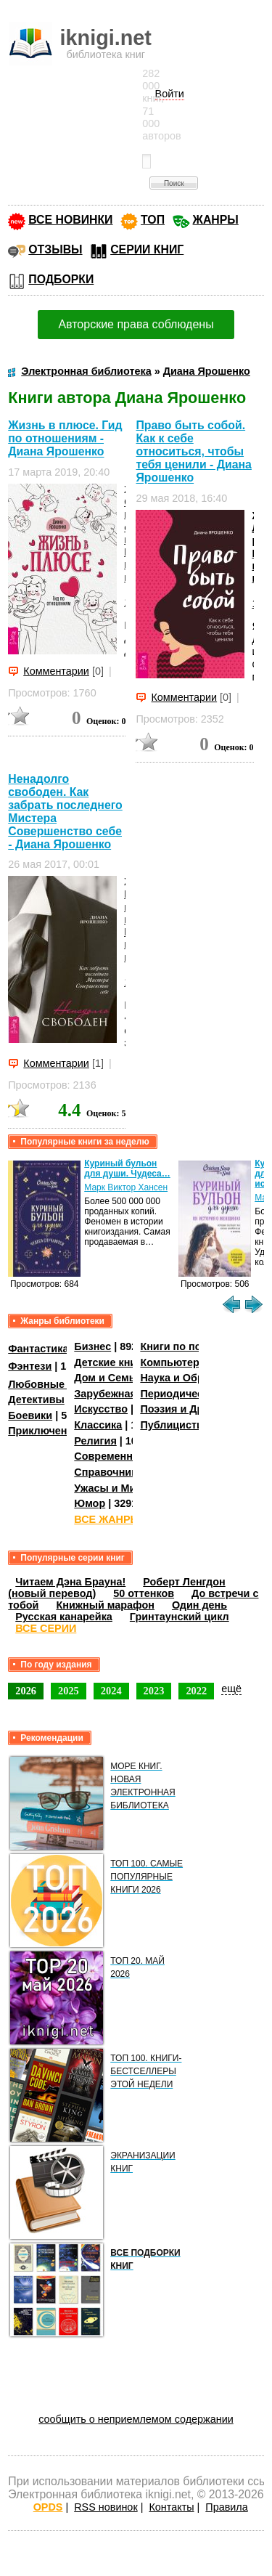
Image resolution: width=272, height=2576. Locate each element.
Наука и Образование (195, 1378)
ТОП (153, 220)
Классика (98, 1425)
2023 (154, 1691)
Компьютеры (174, 1362)
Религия (95, 1441)
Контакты (171, 2507)
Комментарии (56, 671)
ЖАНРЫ (216, 220)
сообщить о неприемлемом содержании (136, 2419)
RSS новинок (105, 2507)
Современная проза (125, 1456)
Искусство (101, 1409)
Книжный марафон (105, 1605)
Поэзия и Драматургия (198, 1409)
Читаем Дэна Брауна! (70, 1582)
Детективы (36, 1399)
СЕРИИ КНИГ (147, 249)
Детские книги (110, 1362)
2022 (196, 1691)
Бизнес (92, 1346)
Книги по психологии (194, 1346)
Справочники (108, 1472)
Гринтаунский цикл (179, 1616)
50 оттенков (143, 1593)
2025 (68, 1691)
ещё (231, 1688)
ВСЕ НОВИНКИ (70, 220)
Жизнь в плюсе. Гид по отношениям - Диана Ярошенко (65, 438)
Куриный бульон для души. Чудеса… (127, 1168)
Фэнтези (29, 1366)
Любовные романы (58, 1384)
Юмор (89, 1503)
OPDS (48, 2507)
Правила (226, 2507)
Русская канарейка (63, 1616)
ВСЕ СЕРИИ (45, 1628)
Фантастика (38, 1348)
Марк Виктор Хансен (126, 1187)
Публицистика (177, 1425)
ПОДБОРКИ (61, 279)
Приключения (44, 1431)
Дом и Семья (107, 1378)
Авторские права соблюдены (135, 324)
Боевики (30, 1415)
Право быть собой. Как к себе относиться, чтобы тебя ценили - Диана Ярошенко (193, 451)
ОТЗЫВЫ (55, 249)
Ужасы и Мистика (119, 1488)
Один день (199, 1605)
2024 (111, 1691)
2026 (25, 1691)
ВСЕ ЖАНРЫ (107, 1519)
